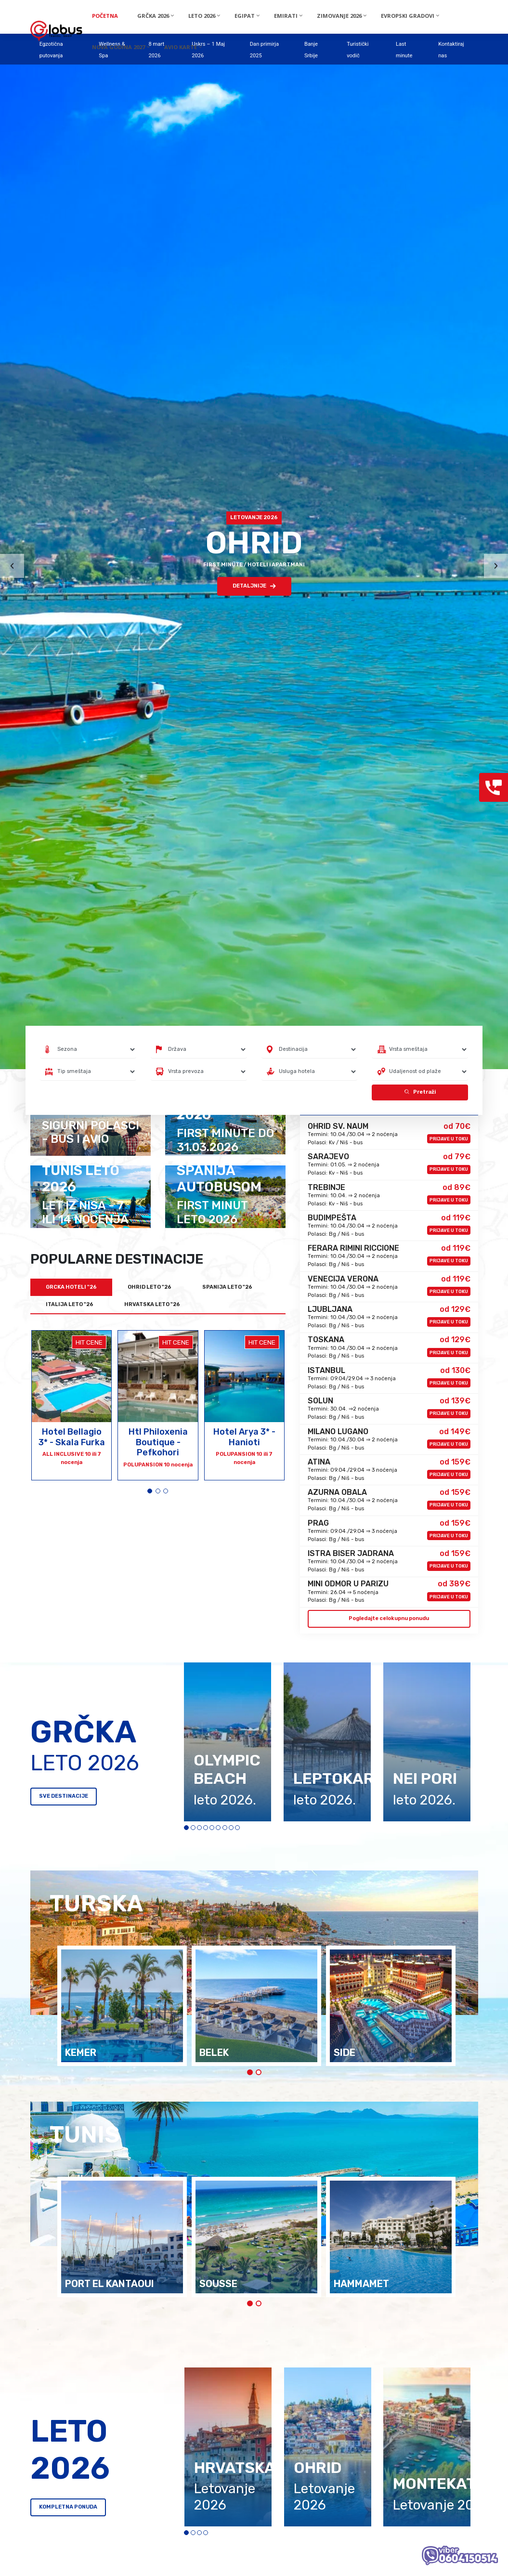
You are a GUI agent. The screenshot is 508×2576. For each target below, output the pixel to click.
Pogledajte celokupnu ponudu (389, 1618)
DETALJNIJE (254, 586)
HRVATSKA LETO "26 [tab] (152, 1304)
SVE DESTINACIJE (63, 1796)
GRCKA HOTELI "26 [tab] (71, 1287)
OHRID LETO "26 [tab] (149, 1287)
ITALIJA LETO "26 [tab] (69, 1304)
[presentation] (12, 566)
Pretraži (420, 1092)
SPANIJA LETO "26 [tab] (227, 1287)
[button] (149, 1491)
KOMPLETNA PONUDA (68, 2507)
